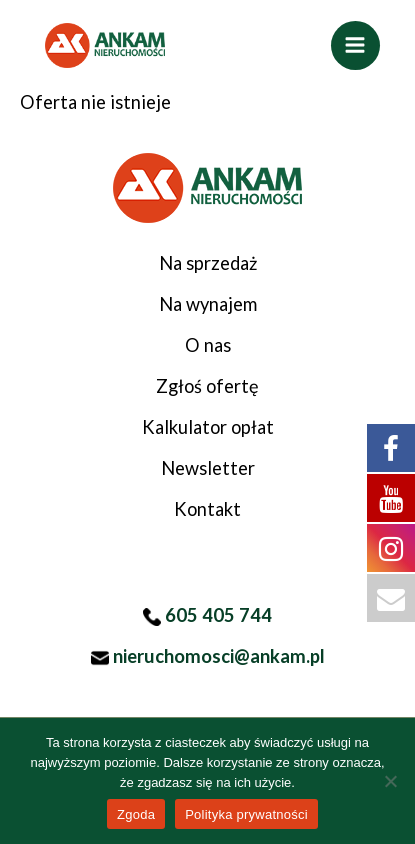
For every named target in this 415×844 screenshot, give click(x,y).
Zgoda (136, 814)
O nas (208, 345)
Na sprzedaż (208, 263)
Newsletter (208, 468)
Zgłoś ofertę (207, 386)
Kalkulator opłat (208, 427)
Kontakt (207, 509)
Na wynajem (208, 304)
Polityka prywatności (246, 814)
